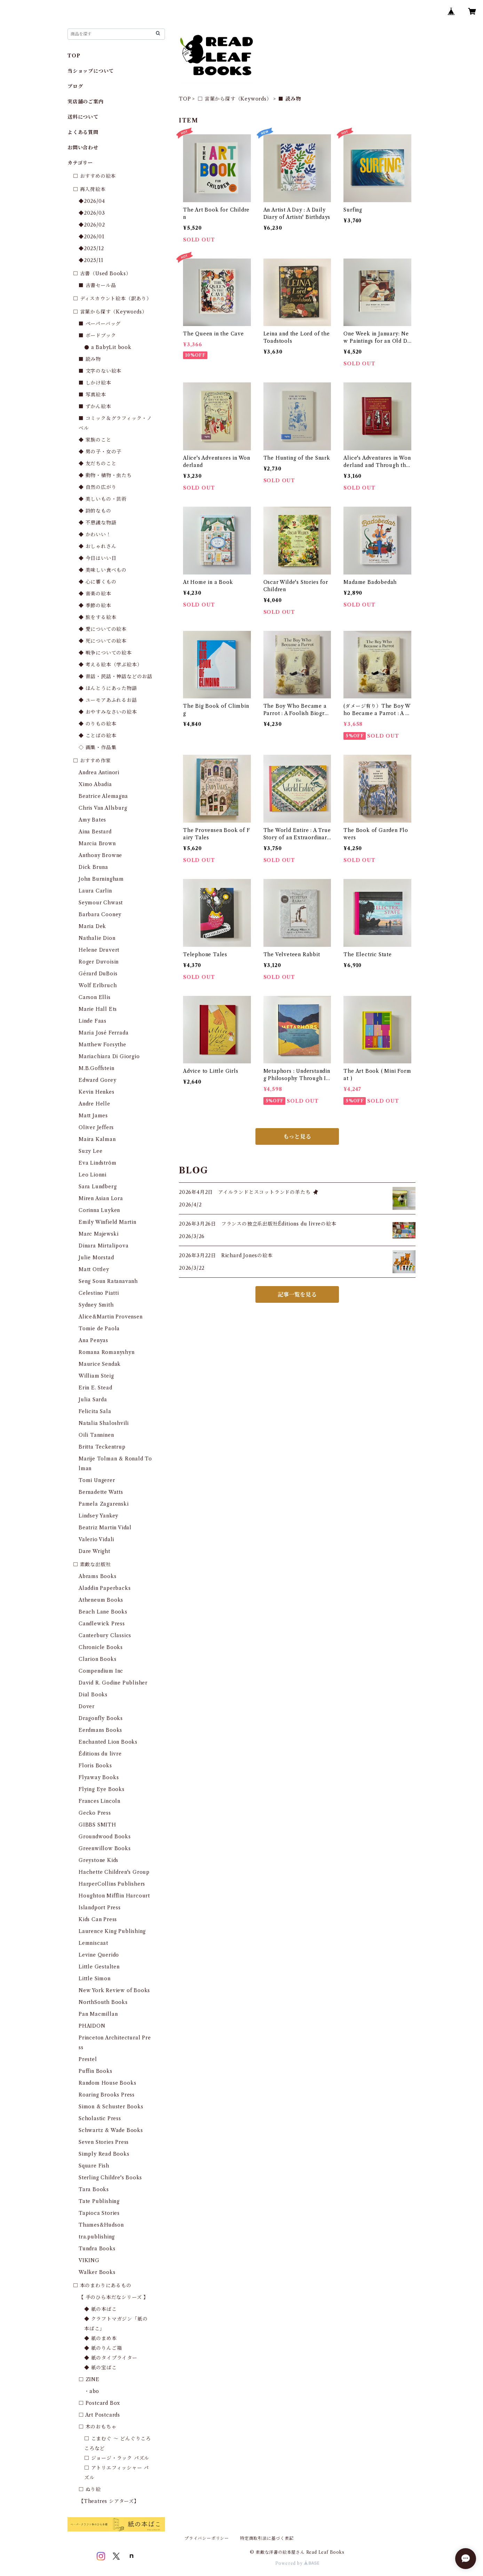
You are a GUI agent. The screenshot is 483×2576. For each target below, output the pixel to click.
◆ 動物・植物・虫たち (105, 475)
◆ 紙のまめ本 (100, 2338)
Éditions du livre (100, 1754)
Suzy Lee (90, 1151)
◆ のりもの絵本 (97, 724)
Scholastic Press (100, 2118)
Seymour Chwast (101, 902)
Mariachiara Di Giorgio (109, 1056)
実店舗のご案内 (86, 101)
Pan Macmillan (98, 2014)
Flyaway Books (99, 1777)
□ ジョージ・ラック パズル (116, 2458)
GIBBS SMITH (97, 1825)
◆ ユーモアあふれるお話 (108, 700)
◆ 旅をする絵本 (97, 617)
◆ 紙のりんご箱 (103, 2348)
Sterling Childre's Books (110, 2177)
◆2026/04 (92, 201)
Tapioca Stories (99, 2213)
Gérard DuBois (98, 973)
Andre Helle (94, 1104)
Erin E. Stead (95, 1388)
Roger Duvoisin (99, 962)
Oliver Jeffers (96, 1127)
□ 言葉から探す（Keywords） (234, 99)
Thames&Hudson (101, 2225)
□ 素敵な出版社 (92, 1564)
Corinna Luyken (99, 1210)
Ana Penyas (93, 1340)
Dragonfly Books (101, 1718)
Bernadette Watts (101, 1492)
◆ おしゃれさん (97, 546)
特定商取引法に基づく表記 (267, 2538)
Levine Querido (99, 1955)
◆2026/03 (92, 213)
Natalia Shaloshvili (104, 1423)
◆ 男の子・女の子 (100, 452)
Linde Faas (92, 1021)
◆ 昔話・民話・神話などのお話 (115, 676)
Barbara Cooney (100, 914)
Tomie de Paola (99, 1328)
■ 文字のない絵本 (100, 371)
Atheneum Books (101, 1600)
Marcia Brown (97, 843)
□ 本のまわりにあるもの (102, 2285)
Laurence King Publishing (112, 1931)
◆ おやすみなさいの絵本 (108, 712)
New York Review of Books (114, 1990)
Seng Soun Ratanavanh (108, 1281)
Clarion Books (97, 1659)
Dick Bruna (93, 867)
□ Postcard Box (99, 2403)
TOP (185, 99)
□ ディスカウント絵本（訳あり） (112, 298)
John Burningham (101, 879)
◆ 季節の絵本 (95, 605)
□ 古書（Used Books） (102, 273)
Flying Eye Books (102, 1789)
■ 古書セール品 (97, 285)
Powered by (297, 2563)
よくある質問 (83, 132)
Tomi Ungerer (97, 1480)
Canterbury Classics (105, 1635)
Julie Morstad (96, 1257)
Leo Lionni (92, 1175)
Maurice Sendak (100, 1364)
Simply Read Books (104, 2154)
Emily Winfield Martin (107, 1222)
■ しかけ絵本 (95, 383)
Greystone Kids (98, 1860)
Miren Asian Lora (101, 1198)
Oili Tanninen (96, 1435)
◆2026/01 (91, 236)
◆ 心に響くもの (97, 582)
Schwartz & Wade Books (111, 2130)
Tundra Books (97, 2248)
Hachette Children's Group (114, 1872)
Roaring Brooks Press (107, 2095)
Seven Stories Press (104, 2142)
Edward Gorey (98, 1080)
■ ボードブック (97, 335)
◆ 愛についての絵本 (103, 629)
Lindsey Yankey (98, 1516)
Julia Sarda (93, 1399)
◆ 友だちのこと (97, 463)
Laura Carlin (95, 891)
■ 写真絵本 (92, 394)
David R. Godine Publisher (113, 1683)
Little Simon (95, 1978)
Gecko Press (95, 1813)
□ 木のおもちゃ (97, 2427)
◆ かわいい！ (95, 534)
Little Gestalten (99, 1967)
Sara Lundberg (98, 1186)
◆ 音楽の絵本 (95, 594)
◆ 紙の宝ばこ (100, 2367)
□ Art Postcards (99, 2415)
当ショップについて (91, 71)
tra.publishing (97, 2237)
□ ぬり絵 (90, 2489)
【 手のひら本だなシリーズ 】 (114, 2297)
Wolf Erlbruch (98, 985)
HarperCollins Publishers (112, 1884)
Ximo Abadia (95, 784)
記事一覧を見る (297, 1294)
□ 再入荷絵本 (89, 189)
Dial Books (93, 1694)
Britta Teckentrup (102, 1447)
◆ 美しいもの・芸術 (103, 499)
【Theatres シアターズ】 (109, 2501)
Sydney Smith (96, 1305)
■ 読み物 (90, 359)
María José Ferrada (103, 1033)
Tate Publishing (99, 2201)
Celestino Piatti (99, 1293)
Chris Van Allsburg (103, 808)
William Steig (96, 1376)
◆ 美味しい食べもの (103, 570)
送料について (83, 117)
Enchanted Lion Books (108, 1742)
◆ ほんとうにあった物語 (108, 688)
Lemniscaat (93, 1943)
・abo (91, 2391)
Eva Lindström (97, 1163)
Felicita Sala (95, 1411)
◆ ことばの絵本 (97, 735)
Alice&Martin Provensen (111, 1317)
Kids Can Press (98, 1919)
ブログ (75, 86)
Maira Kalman (97, 1139)
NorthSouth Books (103, 2002)
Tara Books (94, 2189)
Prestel (88, 2059)
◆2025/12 (91, 248)
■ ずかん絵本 (95, 406)
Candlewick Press (102, 1623)
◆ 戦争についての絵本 (105, 653)
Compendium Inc (101, 1671)
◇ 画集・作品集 (97, 747)
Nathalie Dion (97, 938)
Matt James (93, 1115)
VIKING (89, 2260)
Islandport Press (100, 1907)
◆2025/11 (91, 260)
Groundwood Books (105, 1836)
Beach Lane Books (103, 1612)
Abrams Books (98, 1576)
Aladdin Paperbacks (104, 1588)
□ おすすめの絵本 (94, 176)
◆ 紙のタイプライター (110, 2358)
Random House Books (107, 2083)
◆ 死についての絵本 (103, 641)
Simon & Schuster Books (111, 2106)
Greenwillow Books (105, 1848)
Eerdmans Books (100, 1730)
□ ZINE (89, 2379)
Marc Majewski (98, 1234)
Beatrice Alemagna (103, 796)
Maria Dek (92, 926)
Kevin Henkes (96, 1092)
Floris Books (95, 1765)
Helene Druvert (99, 950)
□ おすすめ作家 (92, 761)
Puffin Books (95, 2071)
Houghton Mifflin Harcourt (114, 1896)
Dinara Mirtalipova (103, 1246)
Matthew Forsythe (102, 1044)
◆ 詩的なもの (95, 511)
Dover (87, 1706)
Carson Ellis (95, 997)
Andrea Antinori (99, 772)
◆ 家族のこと (95, 440)
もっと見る (297, 1136)
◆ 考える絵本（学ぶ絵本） (110, 664)
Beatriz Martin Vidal (105, 1527)
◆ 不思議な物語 (97, 523)
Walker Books (97, 2272)
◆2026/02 (92, 225)
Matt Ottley (94, 1269)
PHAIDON (92, 2026)
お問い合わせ (83, 147)
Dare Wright (94, 1551)
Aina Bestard (95, 832)
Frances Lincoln (99, 1801)
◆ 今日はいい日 (97, 558)
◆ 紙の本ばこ (100, 2309)
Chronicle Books (101, 1647)
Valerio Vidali (96, 1539)
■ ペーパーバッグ (100, 323)
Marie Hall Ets (98, 1009)
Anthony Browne (100, 855)
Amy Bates (92, 820)
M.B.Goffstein (96, 1068)
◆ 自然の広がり (97, 487)
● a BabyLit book (108, 347)
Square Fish (94, 2166)
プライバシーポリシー (206, 2538)
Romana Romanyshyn (107, 1352)
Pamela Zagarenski (104, 1504)
